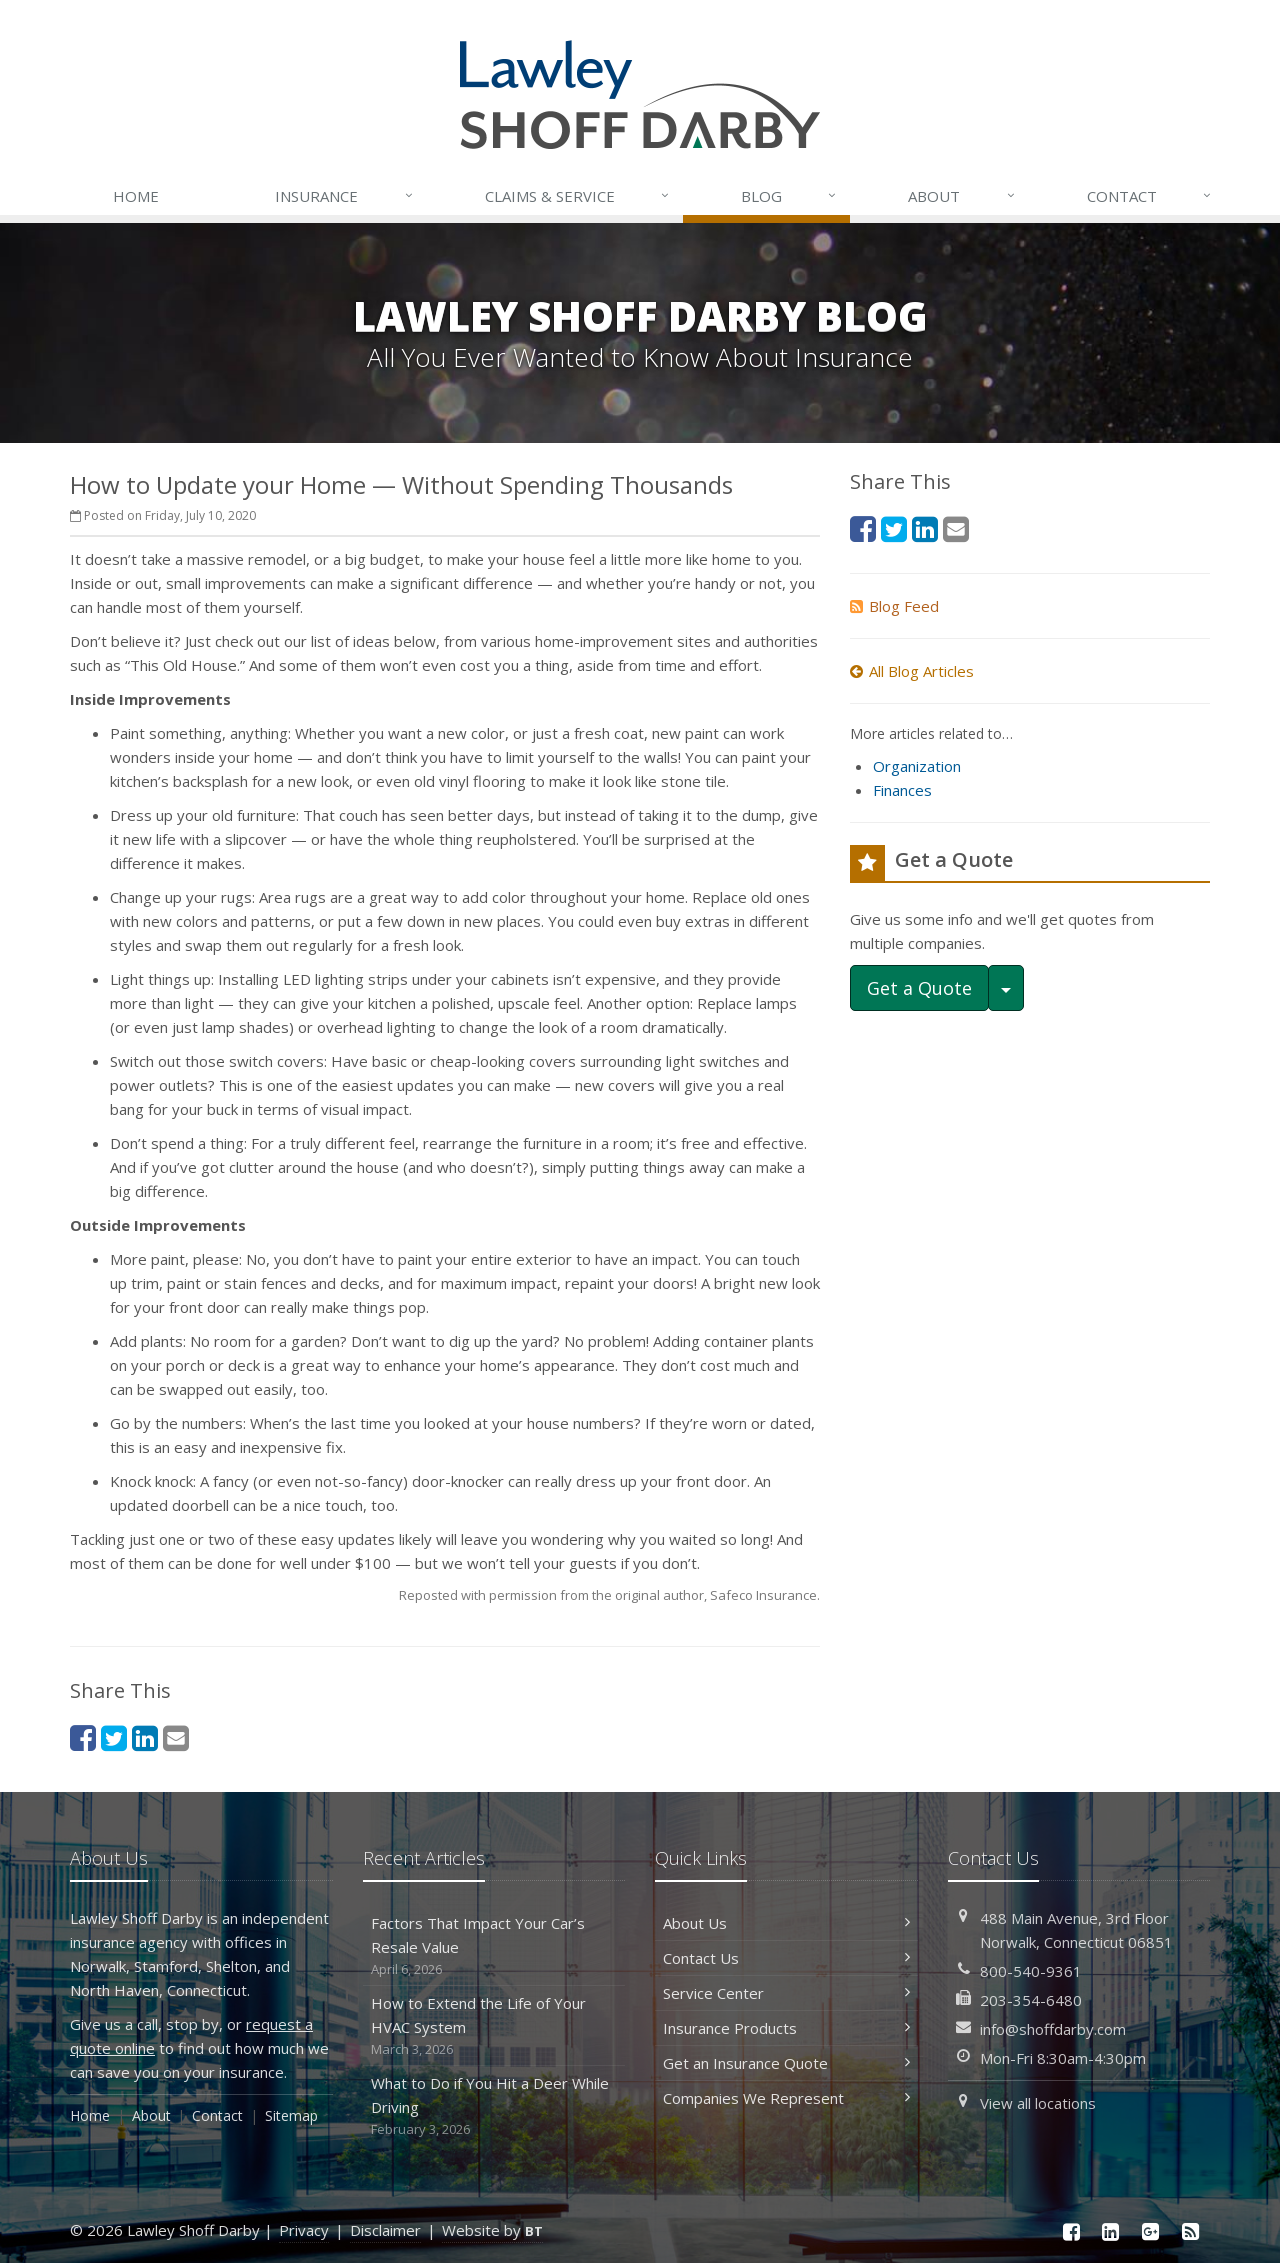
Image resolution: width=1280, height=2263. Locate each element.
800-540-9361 (1031, 1971)
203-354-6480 (1031, 2000)
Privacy (304, 2230)
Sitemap (291, 2115)
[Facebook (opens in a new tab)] (83, 1737)
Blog (789, 196)
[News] (1190, 2231)
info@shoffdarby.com (1053, 2029)
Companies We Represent (786, 2098)
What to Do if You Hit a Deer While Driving (494, 2106)
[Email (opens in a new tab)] (176, 1737)
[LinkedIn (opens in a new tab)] (145, 1737)
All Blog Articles (912, 671)
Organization (917, 766)
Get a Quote (919, 988)
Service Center (786, 1993)
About (962, 196)
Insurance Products (786, 2028)
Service (578, 196)
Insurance (344, 196)
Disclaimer (385, 2230)
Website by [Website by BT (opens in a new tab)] (492, 2230)
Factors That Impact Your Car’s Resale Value (494, 1946)
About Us (786, 1923)
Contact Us (786, 1958)
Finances (902, 790)
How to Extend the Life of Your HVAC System (494, 2026)
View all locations (1038, 2103)
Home (136, 196)
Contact (1150, 196)
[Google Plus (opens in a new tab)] (1151, 2231)
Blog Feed (894, 606)
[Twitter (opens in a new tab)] (114, 1737)
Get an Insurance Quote (786, 2063)
